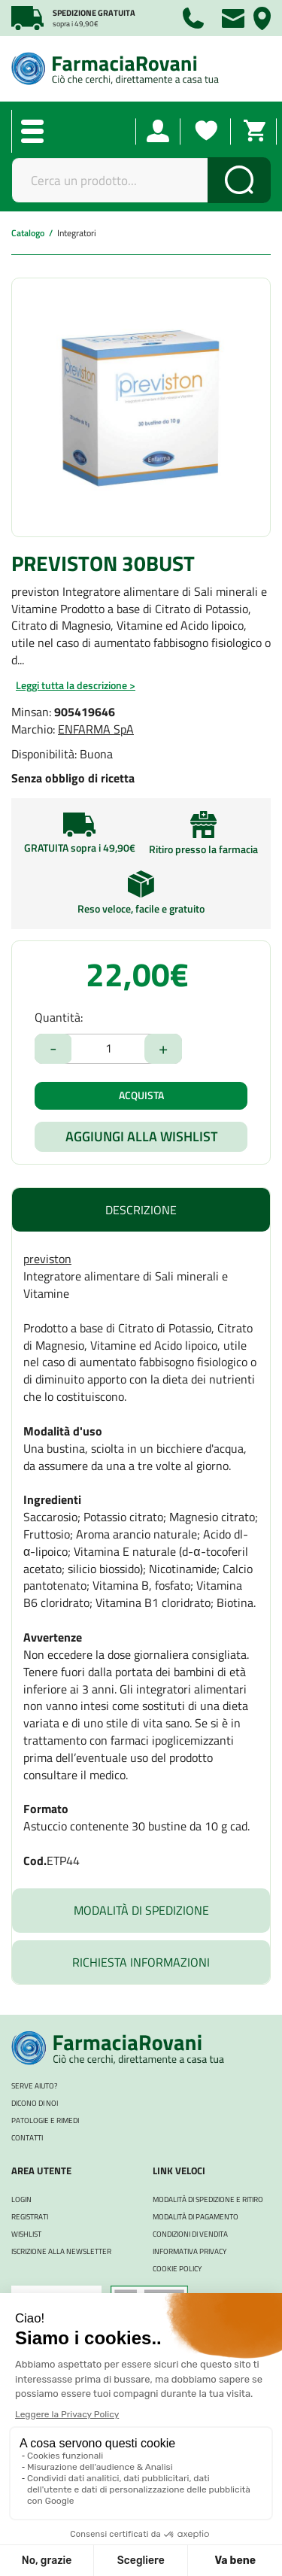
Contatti (27, 2137)
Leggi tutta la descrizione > (75, 685)
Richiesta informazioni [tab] (141, 1962)
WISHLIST (26, 2234)
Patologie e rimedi (45, 2120)
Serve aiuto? (34, 2085)
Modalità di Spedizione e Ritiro (208, 2199)
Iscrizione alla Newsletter (61, 2251)
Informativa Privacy (189, 2251)
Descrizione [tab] (141, 1210)
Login (21, 2199)
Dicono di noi (34, 2103)
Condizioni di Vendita (190, 2234)
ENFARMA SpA (96, 729)
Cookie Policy (177, 2268)
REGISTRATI (29, 2216)
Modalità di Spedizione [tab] (141, 1910)
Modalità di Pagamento (195, 2216)
